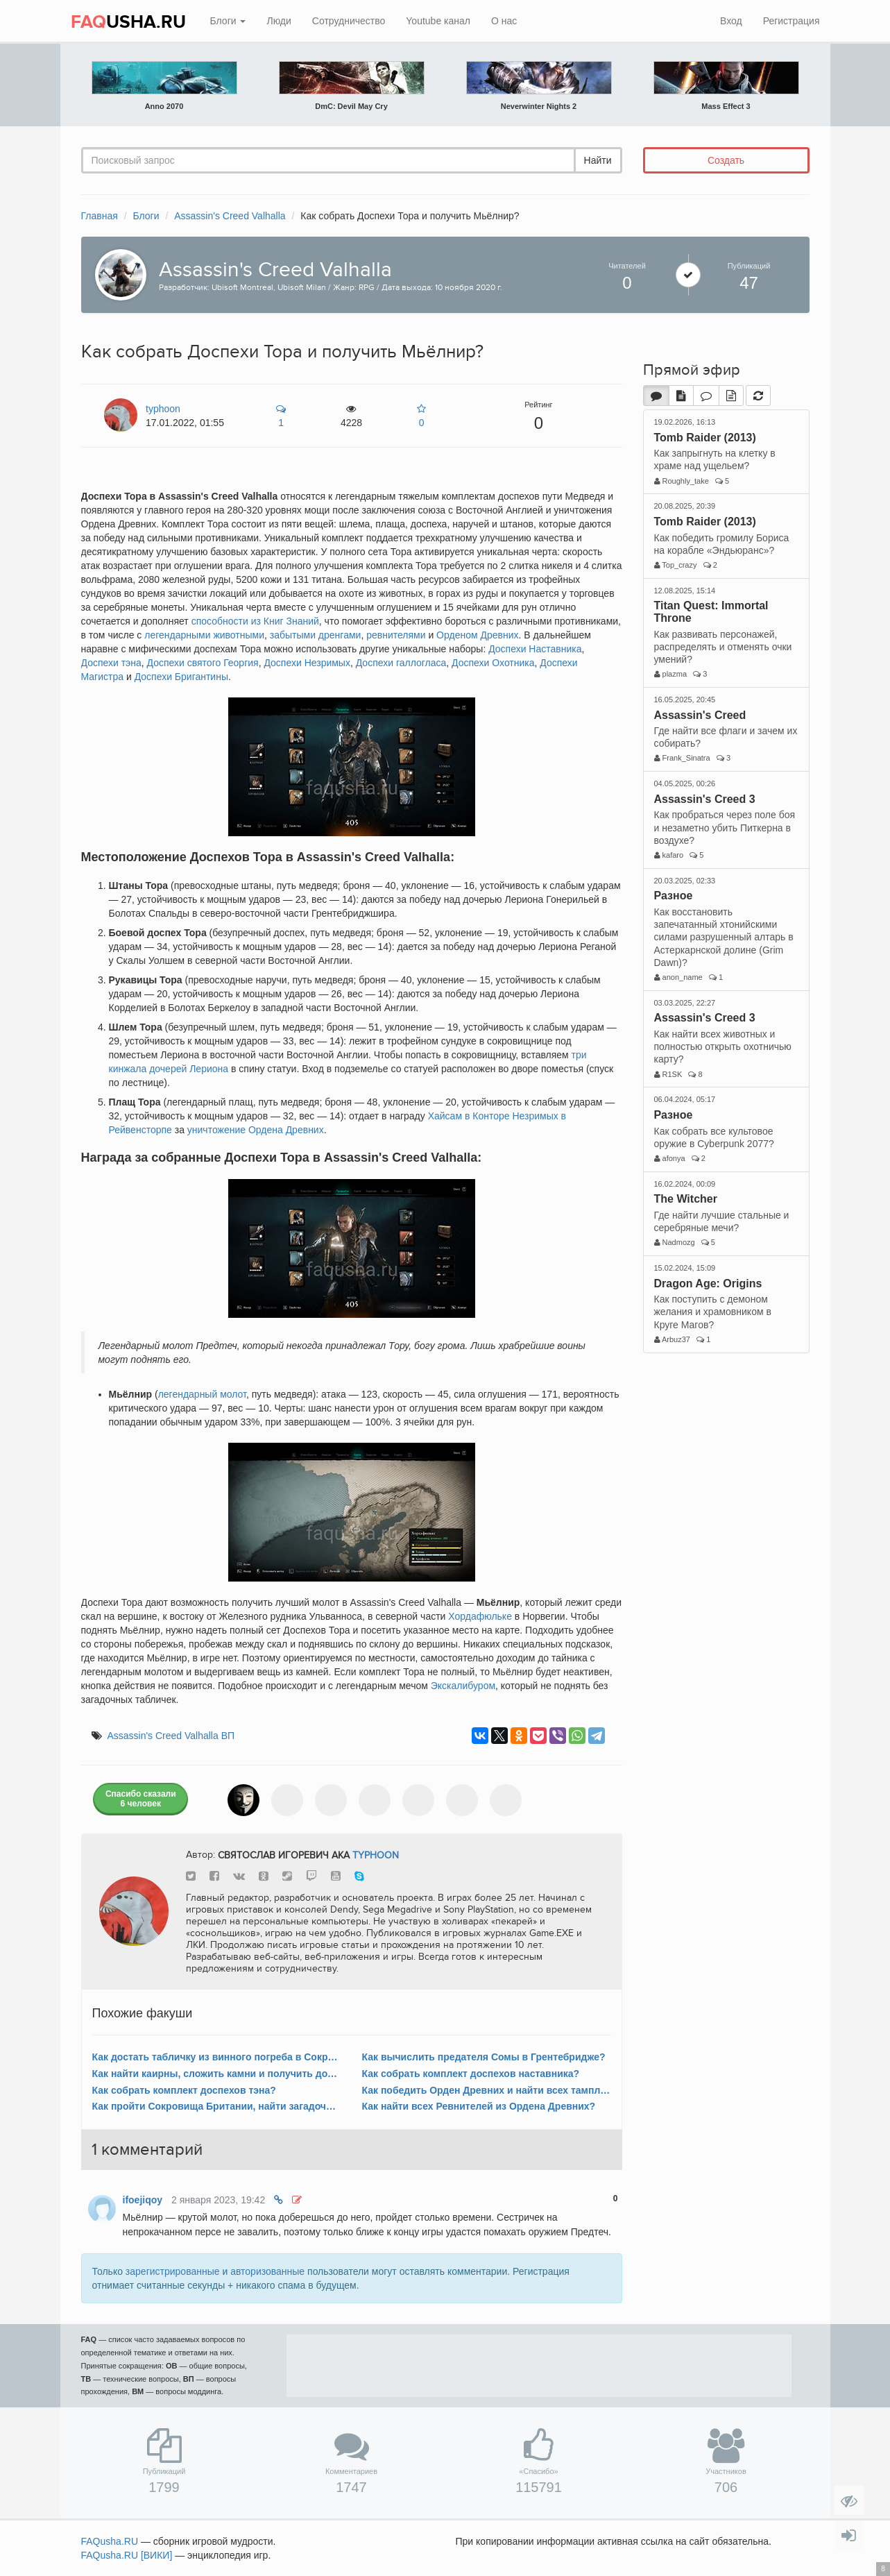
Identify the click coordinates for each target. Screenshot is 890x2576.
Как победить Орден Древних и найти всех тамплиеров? (486, 2090)
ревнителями (395, 635)
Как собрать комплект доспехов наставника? (471, 2073)
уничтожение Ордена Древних (255, 1129)
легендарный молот (202, 1394)
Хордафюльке (480, 1616)
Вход (731, 20)
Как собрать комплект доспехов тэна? (184, 2090)
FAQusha (110, 2541)
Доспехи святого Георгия (203, 662)
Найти (598, 160)
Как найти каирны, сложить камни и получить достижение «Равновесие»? (216, 2073)
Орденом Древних (477, 635)
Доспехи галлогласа (401, 662)
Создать (726, 160)
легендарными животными (204, 635)
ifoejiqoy (143, 2199)
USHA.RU (128, 22)
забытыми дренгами (315, 635)
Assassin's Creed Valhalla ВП (170, 1735)
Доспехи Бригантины (181, 676)
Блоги (228, 20)
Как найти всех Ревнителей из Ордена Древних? (479, 2106)
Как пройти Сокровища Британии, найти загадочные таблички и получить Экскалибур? (216, 2106)
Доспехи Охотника (493, 662)
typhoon (375, 1855)
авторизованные (267, 2271)
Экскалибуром (463, 1685)
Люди (278, 20)
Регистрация (791, 20)
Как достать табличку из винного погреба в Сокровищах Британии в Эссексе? (216, 2056)
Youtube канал (438, 20)
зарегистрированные (173, 2271)
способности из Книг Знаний (255, 621)
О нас (504, 20)
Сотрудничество (348, 20)
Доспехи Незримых (307, 662)
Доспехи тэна (111, 662)
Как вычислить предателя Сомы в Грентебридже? (484, 2056)
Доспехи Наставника (534, 648)
